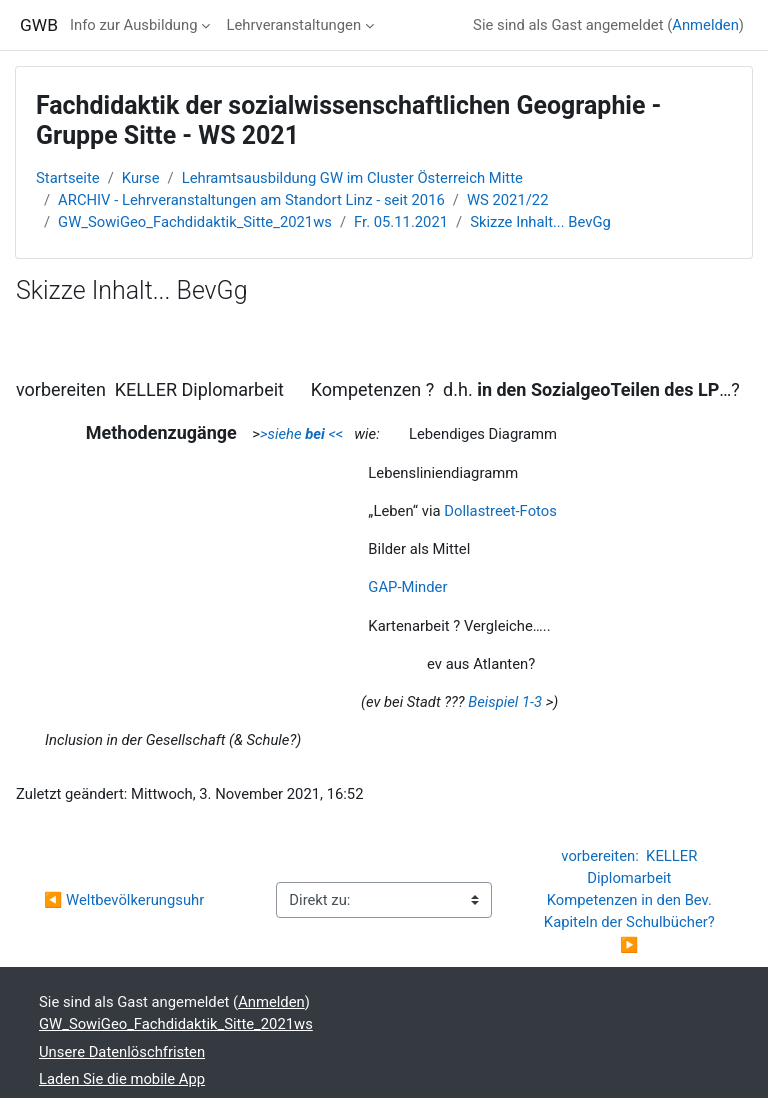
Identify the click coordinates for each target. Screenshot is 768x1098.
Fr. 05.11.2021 (401, 222)
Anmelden (705, 25)
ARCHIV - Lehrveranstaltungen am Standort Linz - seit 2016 (251, 200)
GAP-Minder (407, 587)
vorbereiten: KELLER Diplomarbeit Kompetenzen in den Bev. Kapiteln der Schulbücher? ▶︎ (631, 900)
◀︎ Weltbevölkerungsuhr (124, 900)
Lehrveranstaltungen (293, 25)
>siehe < (298, 434)
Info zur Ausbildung (134, 25)
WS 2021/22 (508, 200)
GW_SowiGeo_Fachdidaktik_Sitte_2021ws (195, 222)
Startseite (68, 178)
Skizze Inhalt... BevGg (540, 222)
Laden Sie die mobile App (122, 1079)
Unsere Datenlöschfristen (122, 1052)
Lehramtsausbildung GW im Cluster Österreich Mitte (352, 178)
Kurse (141, 178)
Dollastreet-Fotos (500, 511)
